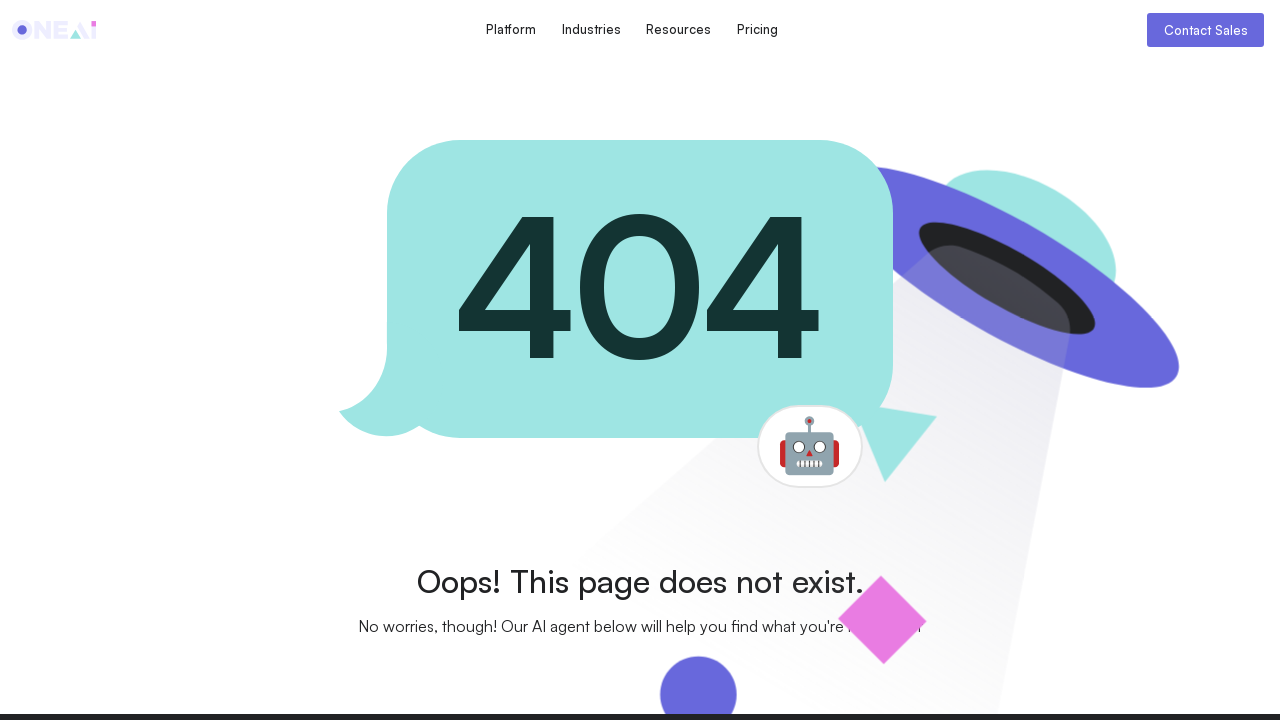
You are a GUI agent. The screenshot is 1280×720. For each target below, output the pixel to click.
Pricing (757, 29)
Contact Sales (1206, 30)
